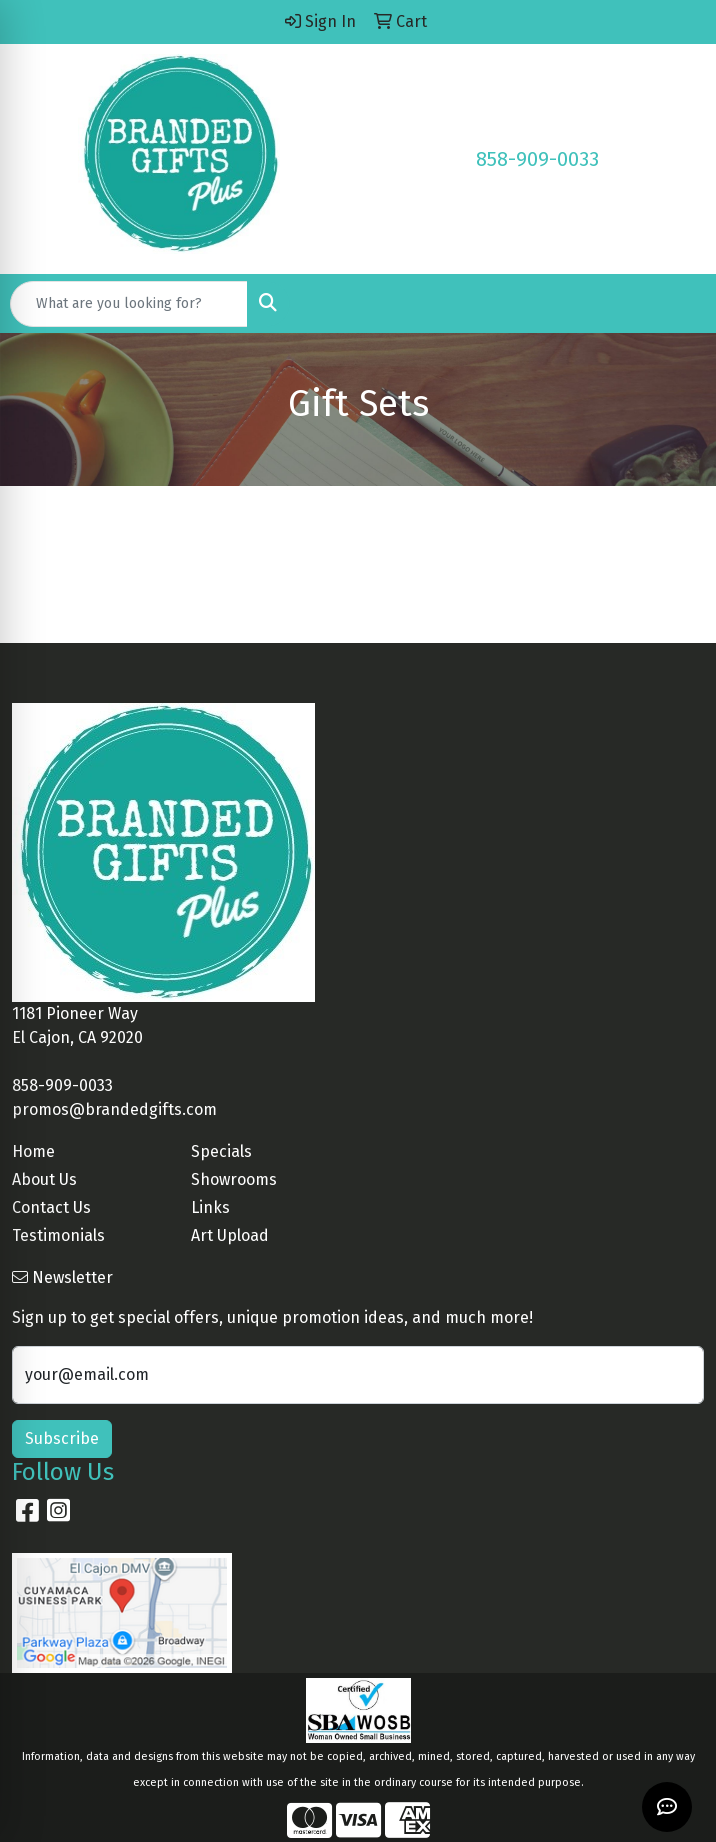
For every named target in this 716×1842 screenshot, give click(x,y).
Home (33, 1151)
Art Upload (230, 1235)
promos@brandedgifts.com (114, 1109)
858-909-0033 (537, 159)
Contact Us (51, 1207)
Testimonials (58, 1235)
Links (210, 1207)
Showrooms (234, 1179)
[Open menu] (676, 304)
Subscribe (62, 1438)
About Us (44, 1179)
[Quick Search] (129, 304)
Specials (221, 1151)
